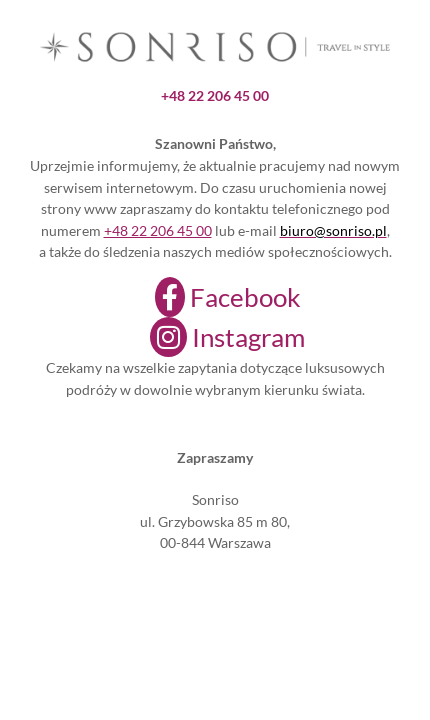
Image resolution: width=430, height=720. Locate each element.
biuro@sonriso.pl (333, 230)
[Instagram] (215, 337)
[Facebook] (215, 297)
